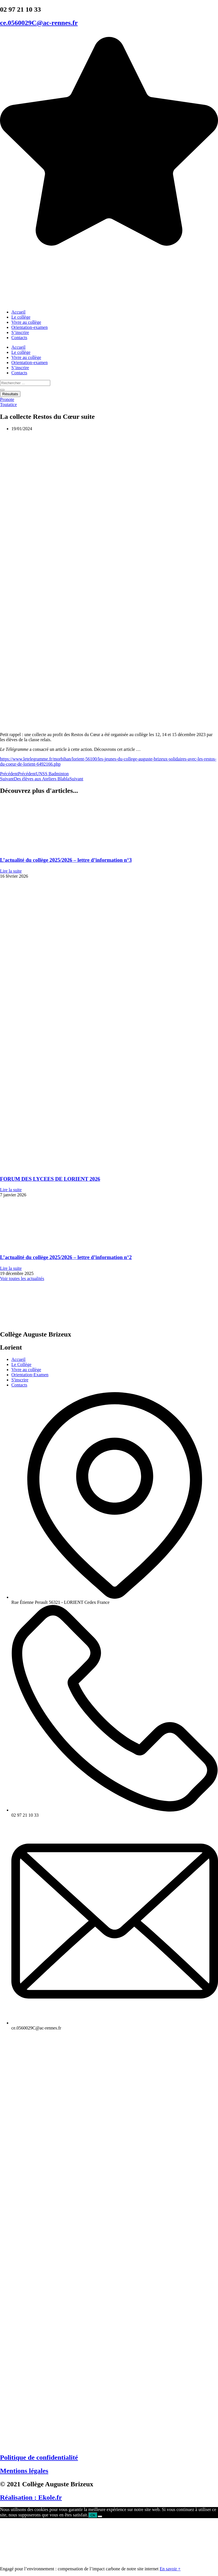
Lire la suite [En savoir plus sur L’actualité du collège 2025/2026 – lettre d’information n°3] (11, 871)
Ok (93, 2515)
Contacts (19, 337)
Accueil (18, 312)
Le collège (20, 317)
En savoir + (170, 2568)
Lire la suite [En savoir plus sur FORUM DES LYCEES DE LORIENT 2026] (11, 1189)
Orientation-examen (29, 327)
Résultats (10, 394)
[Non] (100, 2516)
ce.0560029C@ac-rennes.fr (39, 22)
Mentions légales (24, 2470)
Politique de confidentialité (39, 2457)
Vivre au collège (26, 322)
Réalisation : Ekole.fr (31, 2497)
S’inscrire (20, 332)
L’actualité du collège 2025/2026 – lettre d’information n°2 (66, 1257)
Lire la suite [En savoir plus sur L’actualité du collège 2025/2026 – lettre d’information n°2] (11, 1268)
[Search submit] (2, 390)
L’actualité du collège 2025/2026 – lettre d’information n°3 (66, 860)
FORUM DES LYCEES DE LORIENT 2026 (50, 1179)
